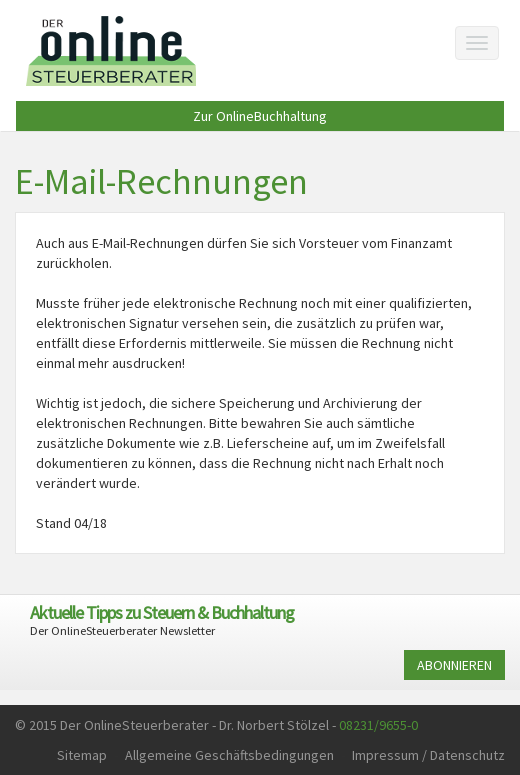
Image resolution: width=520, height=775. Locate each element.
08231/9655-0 (378, 725)
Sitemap (82, 755)
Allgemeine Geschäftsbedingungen (229, 755)
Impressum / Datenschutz (428, 755)
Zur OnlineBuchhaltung (260, 116)
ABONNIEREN (454, 665)
